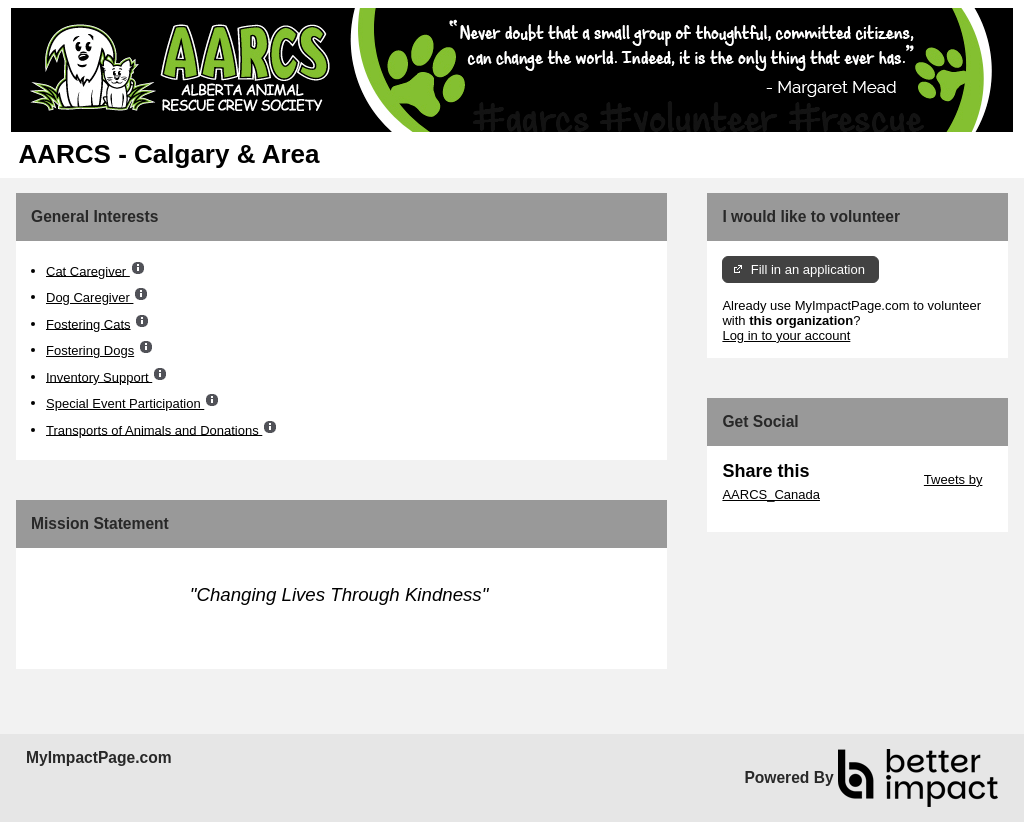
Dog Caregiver (89, 297)
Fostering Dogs (90, 350)
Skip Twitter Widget (864, 479)
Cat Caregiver (88, 270)
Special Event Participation (125, 403)
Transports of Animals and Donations (154, 429)
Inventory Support (99, 376)
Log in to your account (786, 335)
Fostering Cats (88, 323)
